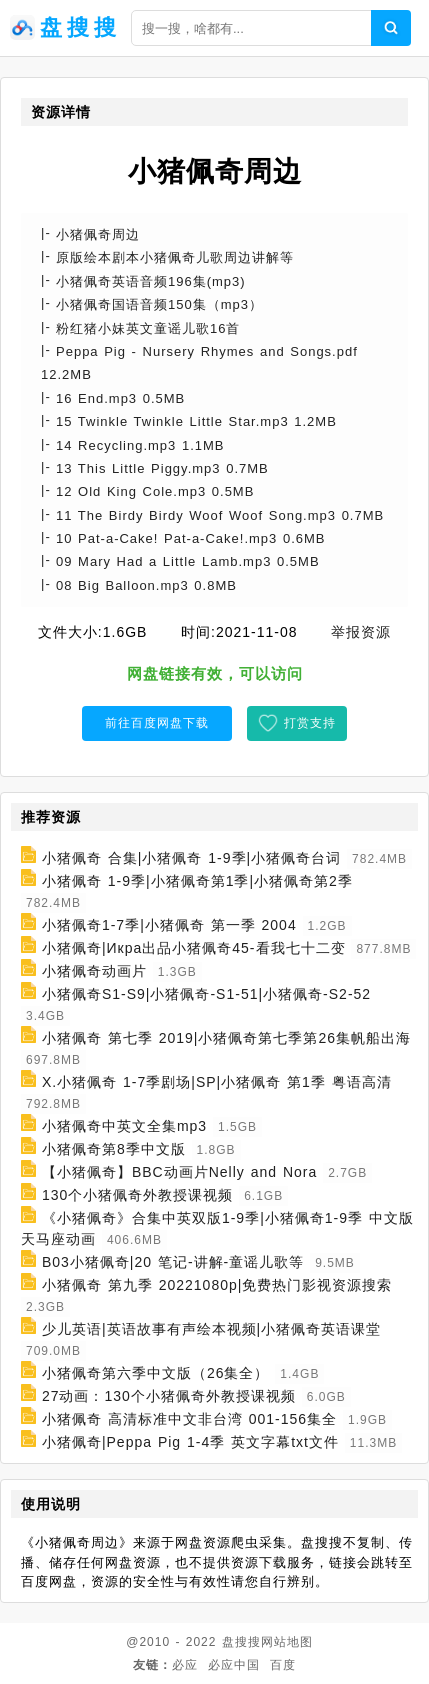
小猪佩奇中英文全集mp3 (124, 1126)
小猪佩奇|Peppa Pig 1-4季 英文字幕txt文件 (190, 1442)
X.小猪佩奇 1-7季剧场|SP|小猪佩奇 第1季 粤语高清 (217, 1082)
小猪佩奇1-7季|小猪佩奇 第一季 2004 (169, 925)
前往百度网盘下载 (157, 723)
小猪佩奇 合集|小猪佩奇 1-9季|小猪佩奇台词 (191, 858)
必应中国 (234, 1665)
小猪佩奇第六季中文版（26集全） (156, 1373)
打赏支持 (310, 723)
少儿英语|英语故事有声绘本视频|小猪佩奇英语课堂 (211, 1329)
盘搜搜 (241, 1642)
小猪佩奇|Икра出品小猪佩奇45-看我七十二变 (194, 948)
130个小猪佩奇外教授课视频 (137, 1195)
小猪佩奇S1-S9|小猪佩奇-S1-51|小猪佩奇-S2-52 (206, 994)
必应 (185, 1665)
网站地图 (287, 1642)
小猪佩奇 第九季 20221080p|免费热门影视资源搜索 (217, 1285)
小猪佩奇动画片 (94, 971)
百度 (283, 1665)
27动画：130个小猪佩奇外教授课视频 (169, 1396)
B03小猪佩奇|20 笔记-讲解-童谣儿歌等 (173, 1262)
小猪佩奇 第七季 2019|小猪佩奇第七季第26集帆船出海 (226, 1038)
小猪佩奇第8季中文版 (114, 1149)
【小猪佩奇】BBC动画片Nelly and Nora (179, 1172)
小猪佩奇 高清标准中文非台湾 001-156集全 (189, 1419)
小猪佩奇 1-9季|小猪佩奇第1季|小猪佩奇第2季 (197, 881)
